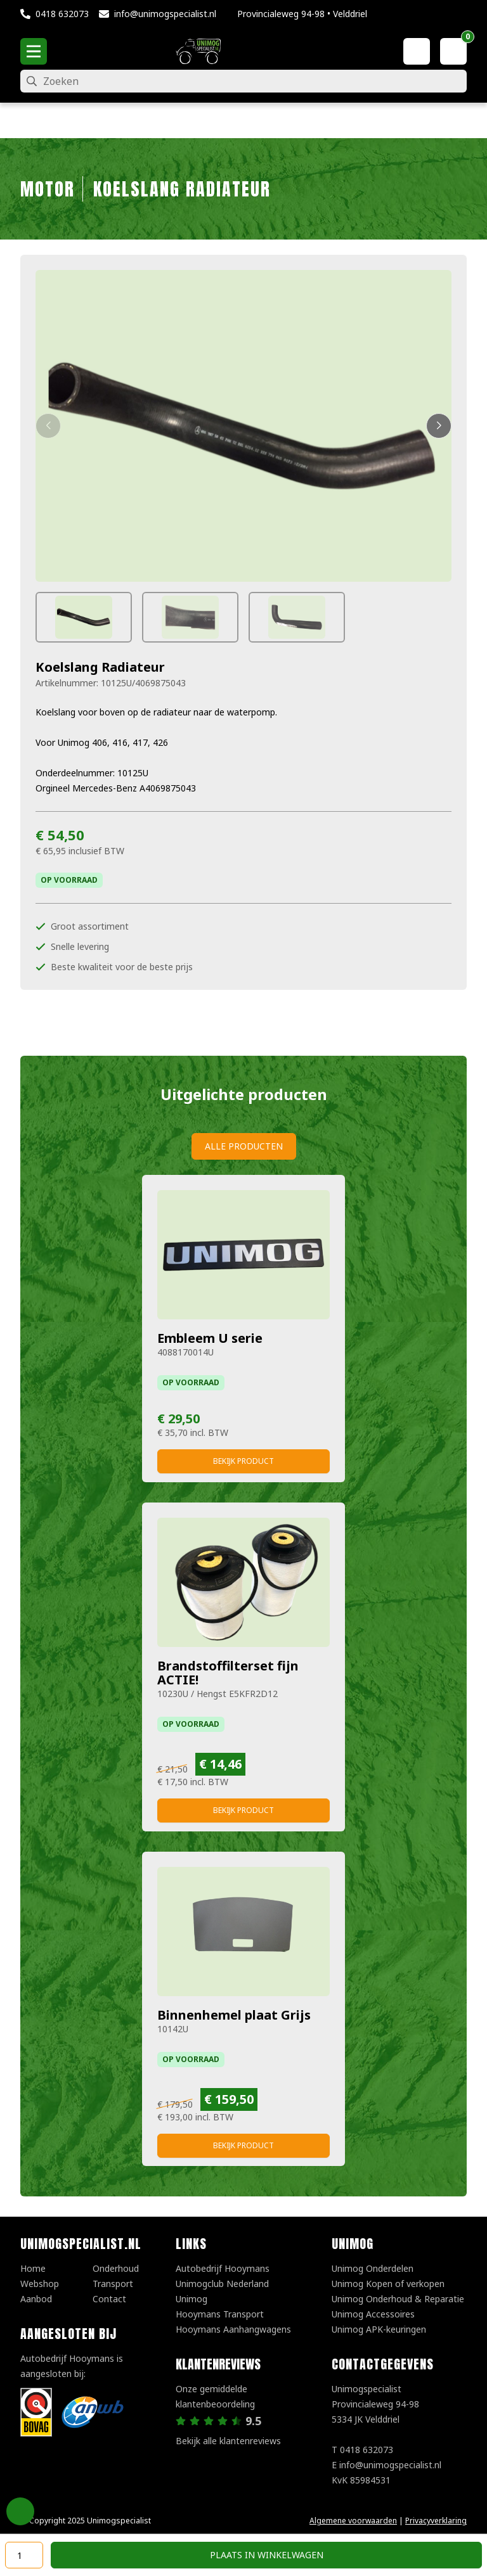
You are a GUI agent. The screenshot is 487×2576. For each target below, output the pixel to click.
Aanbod (36, 2299)
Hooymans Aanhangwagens (233, 2329)
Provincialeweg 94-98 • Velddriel (302, 14)
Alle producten (244, 1146)
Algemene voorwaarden (353, 2520)
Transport (113, 2284)
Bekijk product (243, 1461)
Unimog (191, 2299)
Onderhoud (116, 2268)
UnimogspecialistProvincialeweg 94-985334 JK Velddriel (375, 2404)
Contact (109, 2299)
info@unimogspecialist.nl (165, 14)
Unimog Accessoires (373, 2314)
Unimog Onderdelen (372, 2268)
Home (33, 2268)
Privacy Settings (20, 2511)
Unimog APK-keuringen (379, 2329)
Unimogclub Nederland (222, 2284)
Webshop (39, 2284)
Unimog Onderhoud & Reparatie (398, 2299)
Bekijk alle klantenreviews (228, 2441)
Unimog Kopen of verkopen (388, 2284)
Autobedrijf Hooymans (222, 2268)
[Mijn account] (416, 51)
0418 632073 (62, 14)
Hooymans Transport (220, 2314)
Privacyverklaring (436, 2520)
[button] (48, 426)
